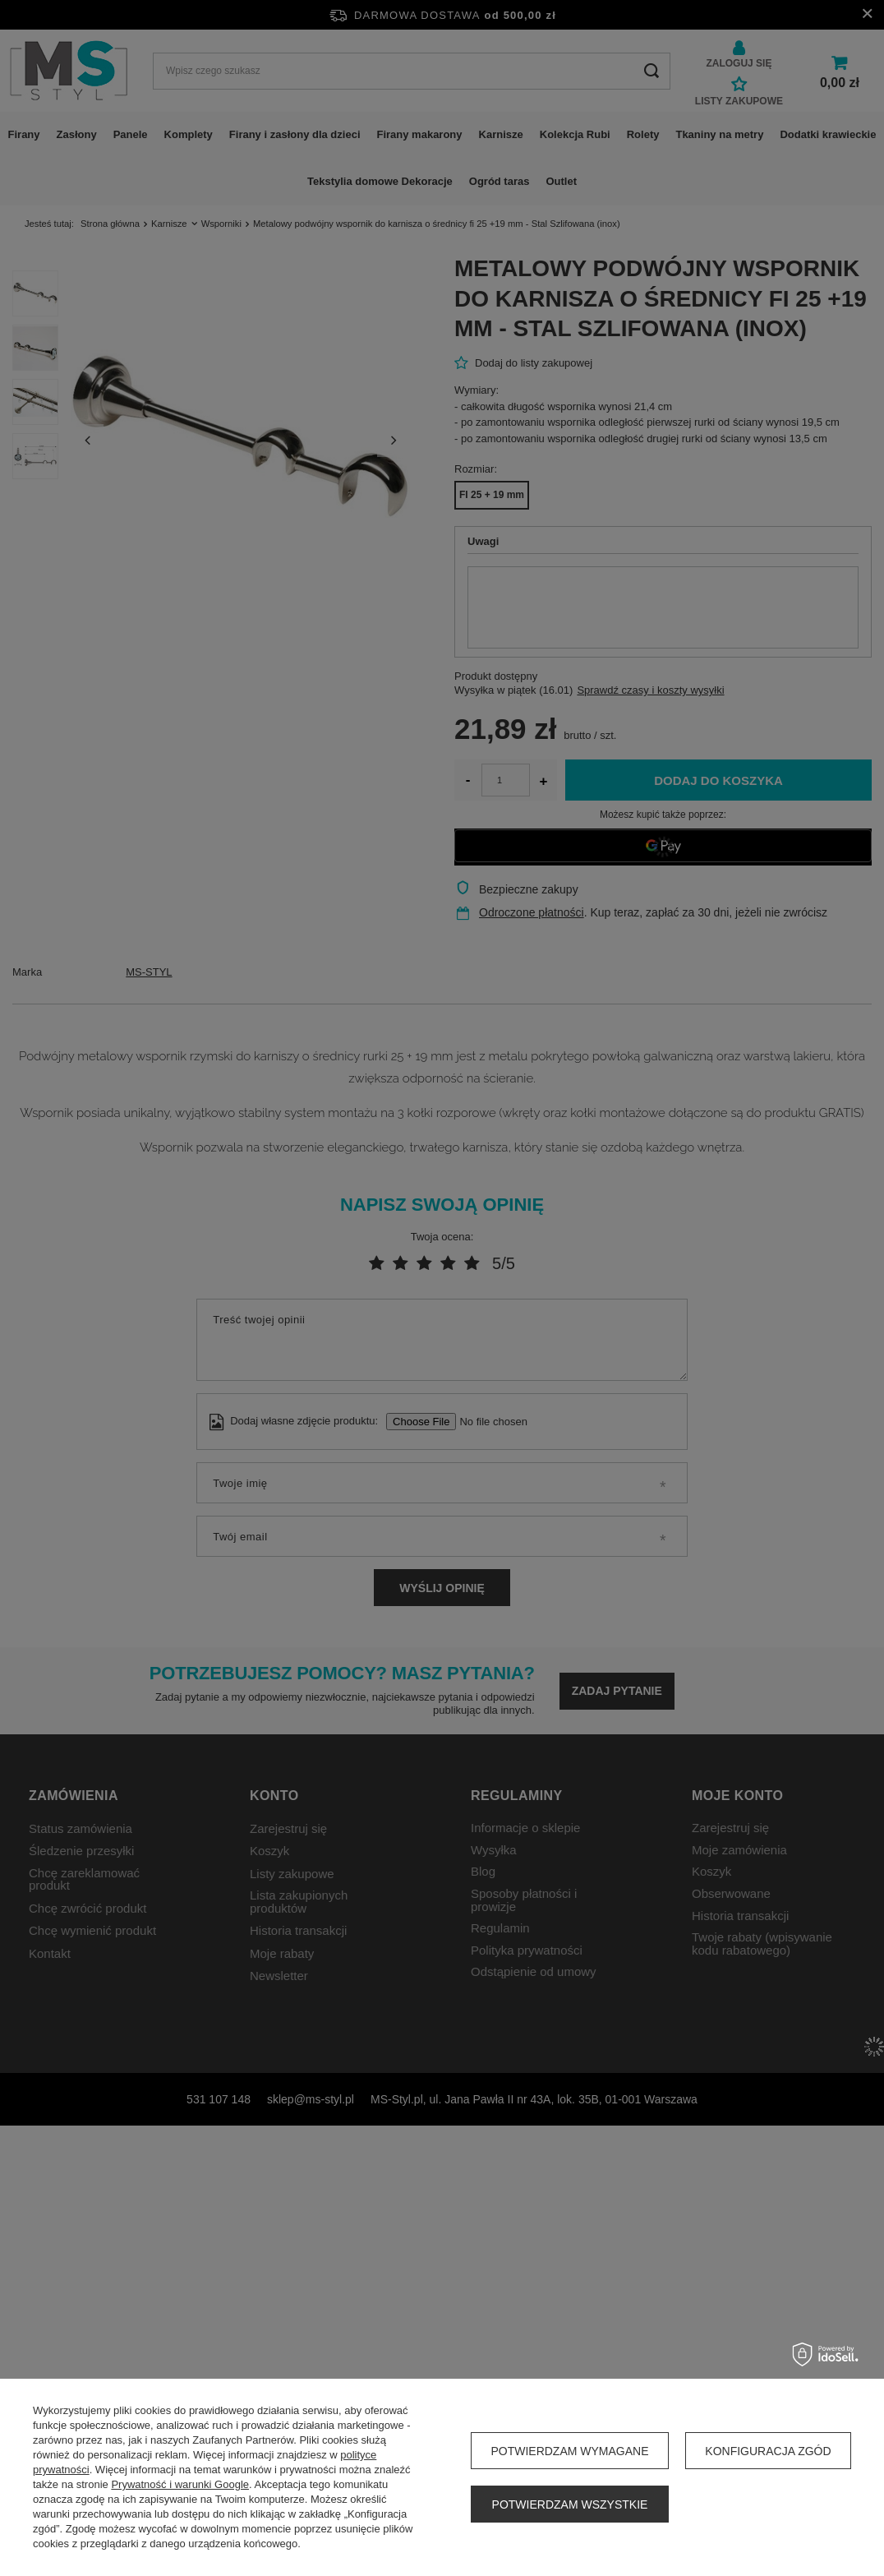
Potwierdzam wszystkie (570, 2504)
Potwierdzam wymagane (569, 2451)
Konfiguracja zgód (768, 2451)
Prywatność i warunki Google (180, 2484)
